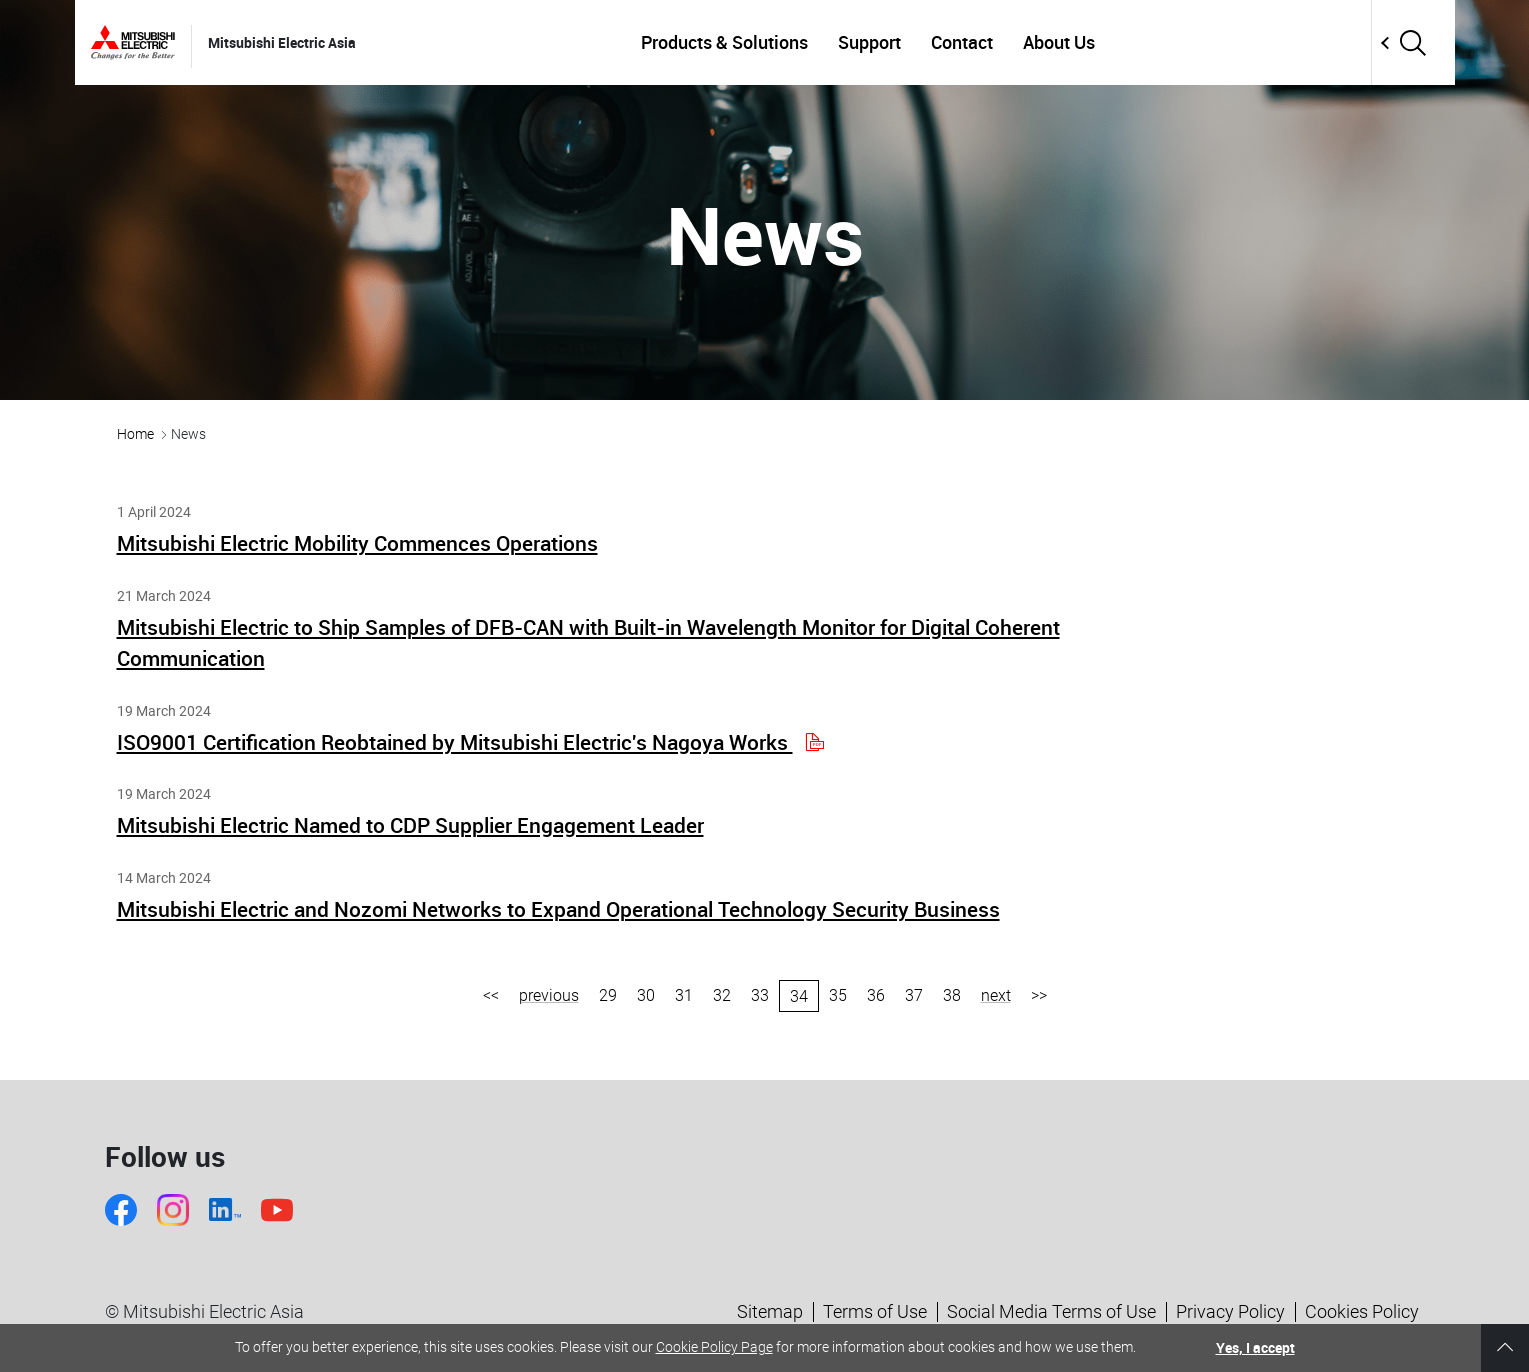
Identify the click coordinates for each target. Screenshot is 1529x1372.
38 (952, 995)
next (996, 995)
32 (722, 995)
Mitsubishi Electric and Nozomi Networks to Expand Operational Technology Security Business (558, 909)
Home (135, 434)
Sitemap (770, 1311)
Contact (962, 42)
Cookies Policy (1362, 1311)
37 (914, 995)
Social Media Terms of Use (1051, 1311)
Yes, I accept (1255, 1347)
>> (1039, 995)
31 (684, 995)
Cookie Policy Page (714, 1347)
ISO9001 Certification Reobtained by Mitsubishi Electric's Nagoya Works (469, 742)
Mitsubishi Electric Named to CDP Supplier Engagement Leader (410, 825)
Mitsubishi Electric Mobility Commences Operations (357, 543)
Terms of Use (875, 1311)
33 (760, 995)
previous (549, 995)
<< (491, 995)
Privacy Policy (1230, 1311)
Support (869, 42)
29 (608, 995)
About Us (1059, 42)
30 (646, 995)
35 (838, 995)
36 (876, 995)
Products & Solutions (724, 42)
